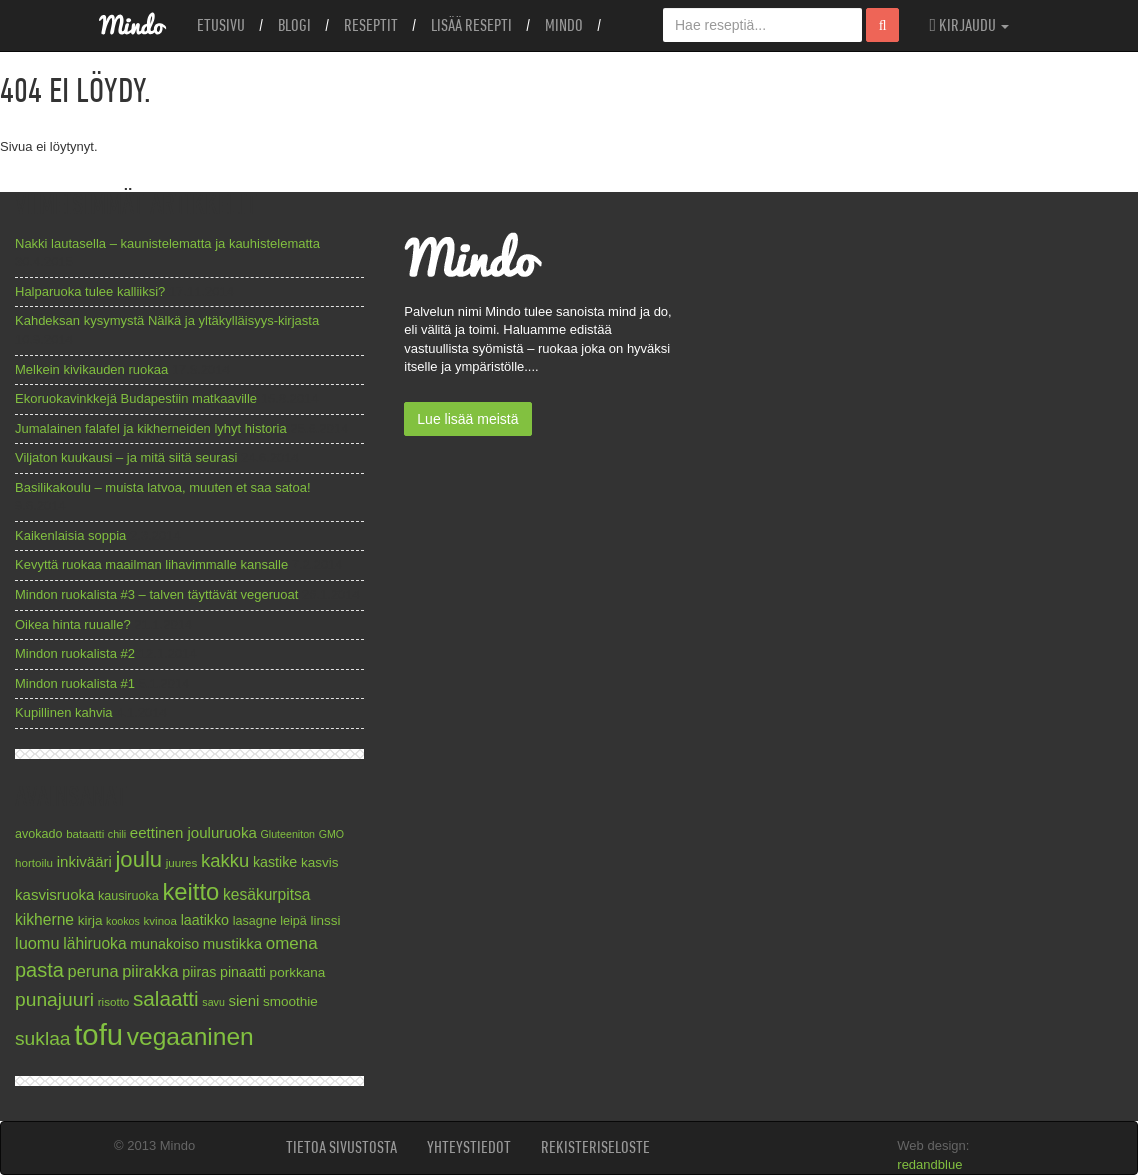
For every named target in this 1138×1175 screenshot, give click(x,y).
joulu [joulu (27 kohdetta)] (138, 859)
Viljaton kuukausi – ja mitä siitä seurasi (126, 457)
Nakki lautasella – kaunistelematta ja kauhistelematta (167, 243)
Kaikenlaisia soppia (70, 535)
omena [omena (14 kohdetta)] (292, 943)
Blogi (294, 25)
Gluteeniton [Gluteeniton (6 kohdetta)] (287, 834)
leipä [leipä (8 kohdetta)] (293, 921)
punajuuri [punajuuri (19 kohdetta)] (54, 999)
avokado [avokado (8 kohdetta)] (39, 834)
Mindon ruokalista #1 (75, 683)
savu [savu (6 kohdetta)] (213, 1002)
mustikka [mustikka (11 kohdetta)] (232, 943)
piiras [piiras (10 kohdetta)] (199, 972)
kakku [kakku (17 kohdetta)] (225, 860)
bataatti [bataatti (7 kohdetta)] (85, 833)
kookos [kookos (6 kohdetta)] (123, 921)
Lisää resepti (471, 25)
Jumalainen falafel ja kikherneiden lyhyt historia (151, 428)
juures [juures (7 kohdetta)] (182, 862)
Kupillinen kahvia (64, 712)
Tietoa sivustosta (341, 1147)
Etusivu (221, 25)
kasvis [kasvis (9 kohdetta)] (320, 862)
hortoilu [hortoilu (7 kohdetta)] (34, 862)
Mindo (564, 25)
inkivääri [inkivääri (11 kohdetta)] (84, 861)
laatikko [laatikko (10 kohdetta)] (205, 920)
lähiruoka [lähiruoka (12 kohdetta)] (94, 943)
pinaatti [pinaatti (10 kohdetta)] (243, 972)
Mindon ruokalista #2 (75, 653)
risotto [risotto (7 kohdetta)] (114, 1001)
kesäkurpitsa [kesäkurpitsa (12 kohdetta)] (267, 894)
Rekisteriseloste (595, 1147)
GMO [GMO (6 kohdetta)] (331, 834)
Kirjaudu (969, 25)
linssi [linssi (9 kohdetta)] (325, 920)
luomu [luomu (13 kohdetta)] (37, 943)
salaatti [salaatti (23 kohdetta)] (166, 998)
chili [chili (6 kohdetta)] (117, 834)
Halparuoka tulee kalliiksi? (90, 291)
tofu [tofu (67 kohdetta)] (98, 1034)
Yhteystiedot (469, 1147)
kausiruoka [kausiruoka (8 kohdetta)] (128, 896)
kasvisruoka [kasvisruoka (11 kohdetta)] (54, 894)
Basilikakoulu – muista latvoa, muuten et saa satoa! (163, 487)
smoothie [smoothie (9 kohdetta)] (290, 1001)
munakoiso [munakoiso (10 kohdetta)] (164, 944)
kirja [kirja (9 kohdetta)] (90, 920)
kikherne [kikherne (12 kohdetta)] (44, 919)
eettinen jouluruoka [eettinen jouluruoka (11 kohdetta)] (193, 832)
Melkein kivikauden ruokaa (91, 369)
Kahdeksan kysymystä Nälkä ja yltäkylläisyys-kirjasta (167, 320)
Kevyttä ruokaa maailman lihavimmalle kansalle (151, 564)
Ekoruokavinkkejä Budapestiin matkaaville (136, 398)
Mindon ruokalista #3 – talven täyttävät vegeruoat (156, 594)
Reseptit (371, 25)
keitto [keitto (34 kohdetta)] (190, 891)
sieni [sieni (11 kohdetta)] (243, 1000)
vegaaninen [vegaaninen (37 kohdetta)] (190, 1036)
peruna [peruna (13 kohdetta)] (93, 971)
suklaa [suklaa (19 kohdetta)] (43, 1038)
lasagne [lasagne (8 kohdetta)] (255, 921)
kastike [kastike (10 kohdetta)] (275, 862)
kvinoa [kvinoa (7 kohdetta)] (160, 920)
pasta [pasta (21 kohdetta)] (39, 970)
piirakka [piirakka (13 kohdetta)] (150, 971)
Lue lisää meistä (467, 419)
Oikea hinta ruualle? (73, 624)
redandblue (929, 1164)
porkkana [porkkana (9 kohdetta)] (298, 972)
